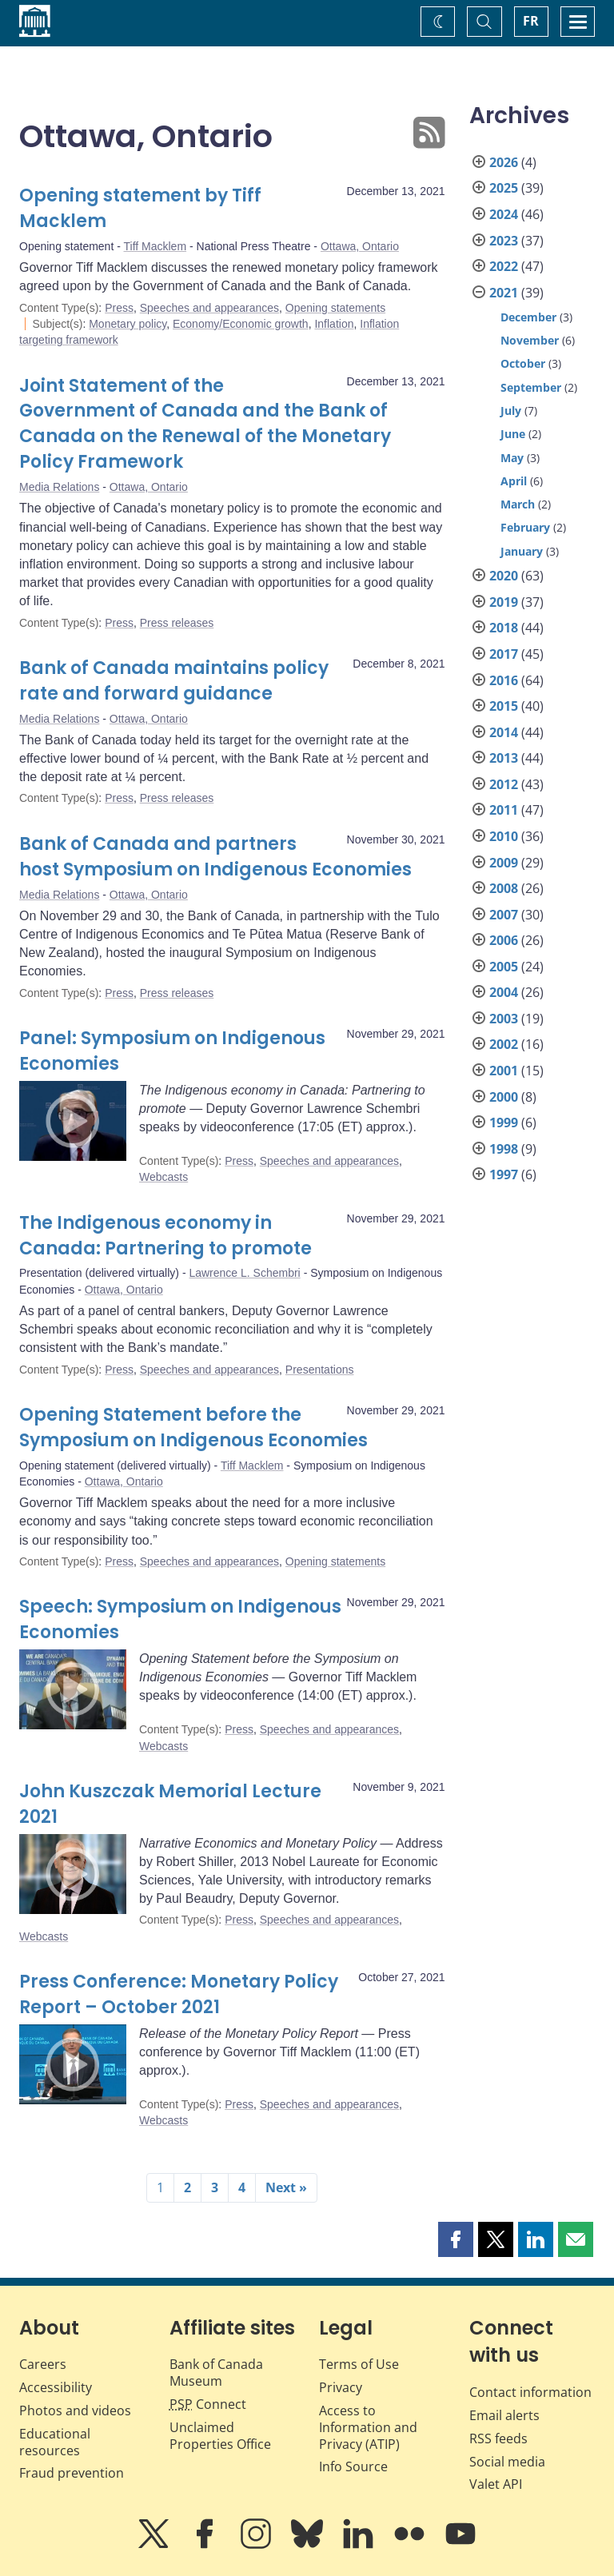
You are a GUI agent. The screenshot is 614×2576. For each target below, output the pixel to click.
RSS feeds (498, 2438)
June (512, 433)
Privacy (340, 2387)
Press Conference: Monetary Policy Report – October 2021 (178, 1994)
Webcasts (163, 1176)
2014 (503, 732)
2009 (503, 862)
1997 (503, 1174)
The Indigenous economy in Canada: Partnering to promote (165, 1235)
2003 (503, 1018)
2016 (503, 680)
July (510, 410)
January (521, 551)
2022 (503, 266)
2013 (503, 758)
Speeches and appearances (209, 307)
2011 (503, 810)
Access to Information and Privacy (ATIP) (368, 2427)
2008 (503, 888)
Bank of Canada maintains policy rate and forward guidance (174, 681)
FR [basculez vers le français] (531, 21)
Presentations (319, 1369)
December (528, 317)
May (512, 457)
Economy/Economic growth (241, 323)
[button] (455, 2239)
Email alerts (504, 2415)
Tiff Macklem (155, 246)
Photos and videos (75, 2410)
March (517, 504)
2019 (503, 602)
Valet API (495, 2484)
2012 (503, 784)
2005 (503, 966)
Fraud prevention (71, 2473)
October (522, 363)
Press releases (177, 622)
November (529, 340)
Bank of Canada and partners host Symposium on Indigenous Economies (215, 856)
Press (119, 307)
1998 (503, 1149)
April (513, 480)
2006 (503, 940)
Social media (507, 2461)
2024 (503, 214)
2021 (503, 292)
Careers (42, 2364)
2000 (503, 1097)
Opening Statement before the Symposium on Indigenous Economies (193, 1427)
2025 (503, 188)
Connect (207, 2404)
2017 (503, 654)
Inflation (333, 323)
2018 (503, 627)
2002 (503, 1044)
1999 (503, 1122)
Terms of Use (359, 2364)
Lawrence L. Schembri (244, 1272)
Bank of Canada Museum (216, 2372)
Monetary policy (127, 323)
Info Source (353, 2466)
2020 (503, 575)
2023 (503, 240)
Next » (286, 2187)
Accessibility (55, 2387)
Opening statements (335, 307)
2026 (503, 162)
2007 (503, 914)
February (525, 527)
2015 (503, 706)
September (530, 387)
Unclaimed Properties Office (220, 2435)
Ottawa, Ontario (360, 246)
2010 (503, 836)
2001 (503, 1070)
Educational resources (54, 2442)
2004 (503, 992)
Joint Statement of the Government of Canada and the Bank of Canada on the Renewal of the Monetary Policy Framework (205, 424)
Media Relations (59, 487)
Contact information (530, 2392)
